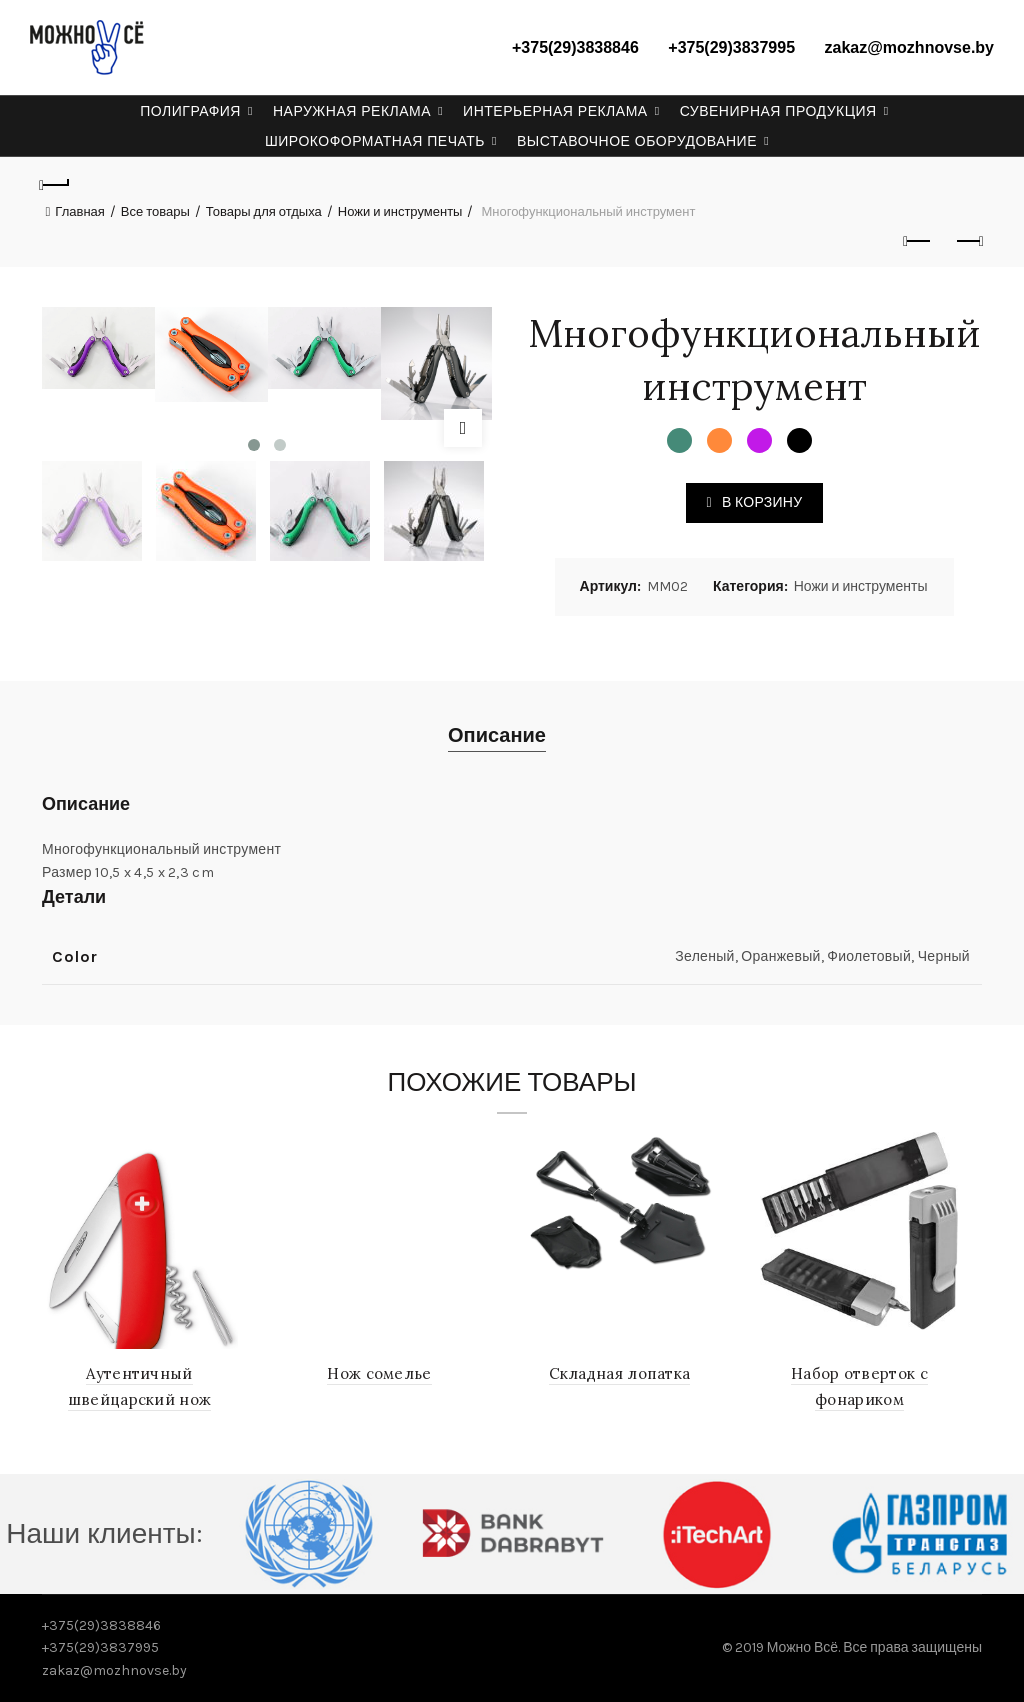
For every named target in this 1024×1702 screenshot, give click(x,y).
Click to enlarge (463, 428)
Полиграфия (190, 111)
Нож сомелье (381, 1373)
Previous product (918, 241)
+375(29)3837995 (731, 47)
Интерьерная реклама (555, 111)
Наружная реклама (352, 111)
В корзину (762, 502)
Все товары (155, 211)
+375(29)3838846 (575, 47)
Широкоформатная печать (375, 141)
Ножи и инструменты (400, 211)
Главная (79, 211)
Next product (968, 241)
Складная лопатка (621, 1373)
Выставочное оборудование (637, 141)
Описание (497, 735)
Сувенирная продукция (778, 111)
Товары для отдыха (264, 211)
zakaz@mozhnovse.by (909, 47)
